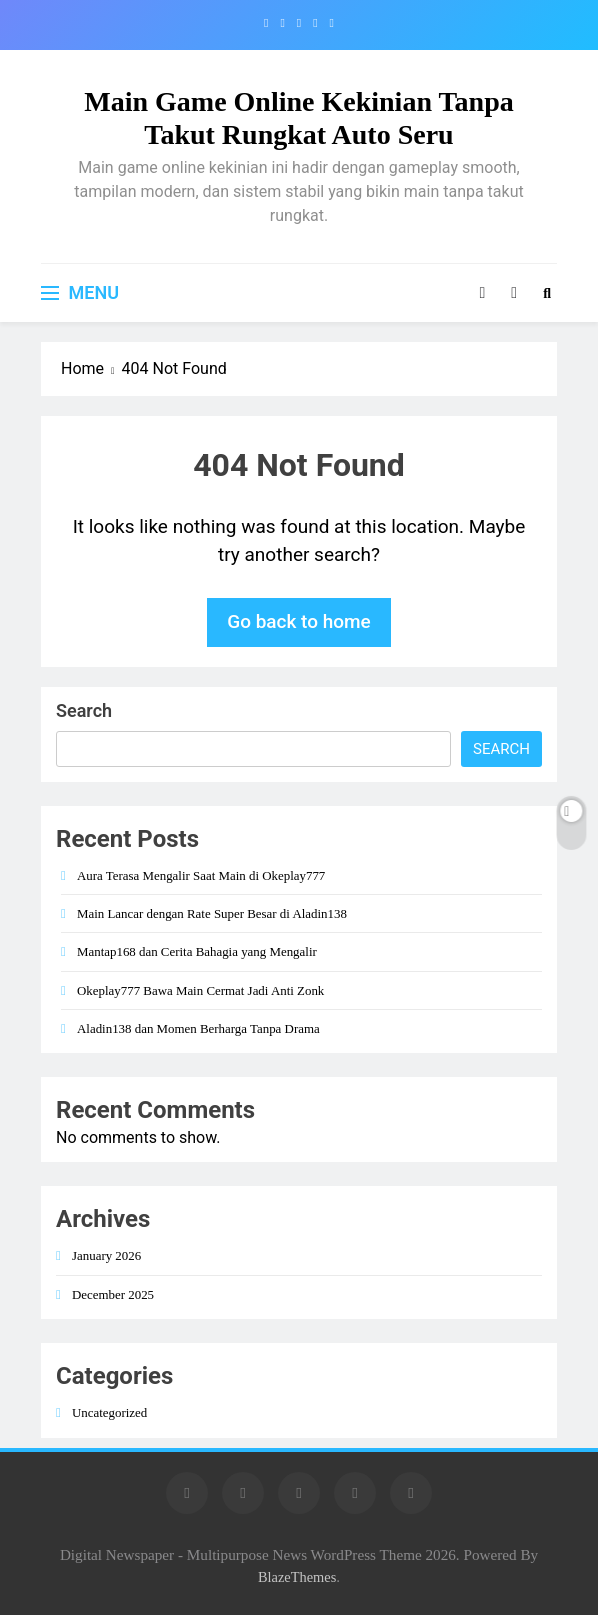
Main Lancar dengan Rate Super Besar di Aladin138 (212, 913)
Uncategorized (109, 1412)
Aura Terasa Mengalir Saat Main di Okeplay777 (201, 875)
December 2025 (113, 1294)
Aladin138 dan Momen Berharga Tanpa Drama (198, 1028)
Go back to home (299, 621)
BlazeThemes (297, 1577)
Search (84, 710)
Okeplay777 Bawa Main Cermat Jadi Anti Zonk (200, 990)
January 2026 (106, 1255)
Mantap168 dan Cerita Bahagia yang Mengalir (197, 951)
